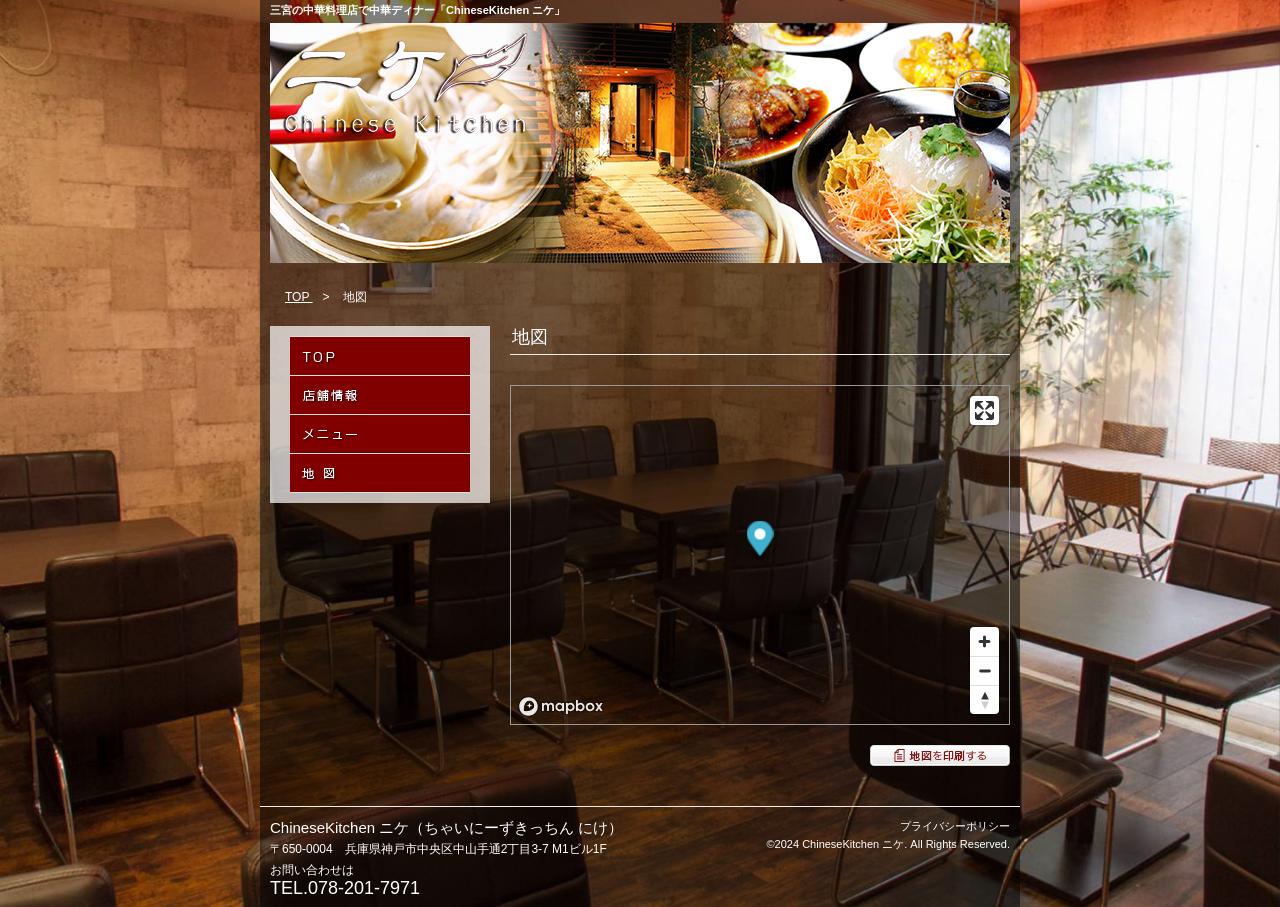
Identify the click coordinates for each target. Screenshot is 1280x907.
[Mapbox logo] (561, 706)
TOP (299, 297)
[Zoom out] (984, 670)
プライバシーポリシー (955, 826)
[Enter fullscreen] (984, 410)
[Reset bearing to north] (984, 699)
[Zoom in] (984, 641)
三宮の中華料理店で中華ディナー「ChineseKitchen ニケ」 (417, 10)
